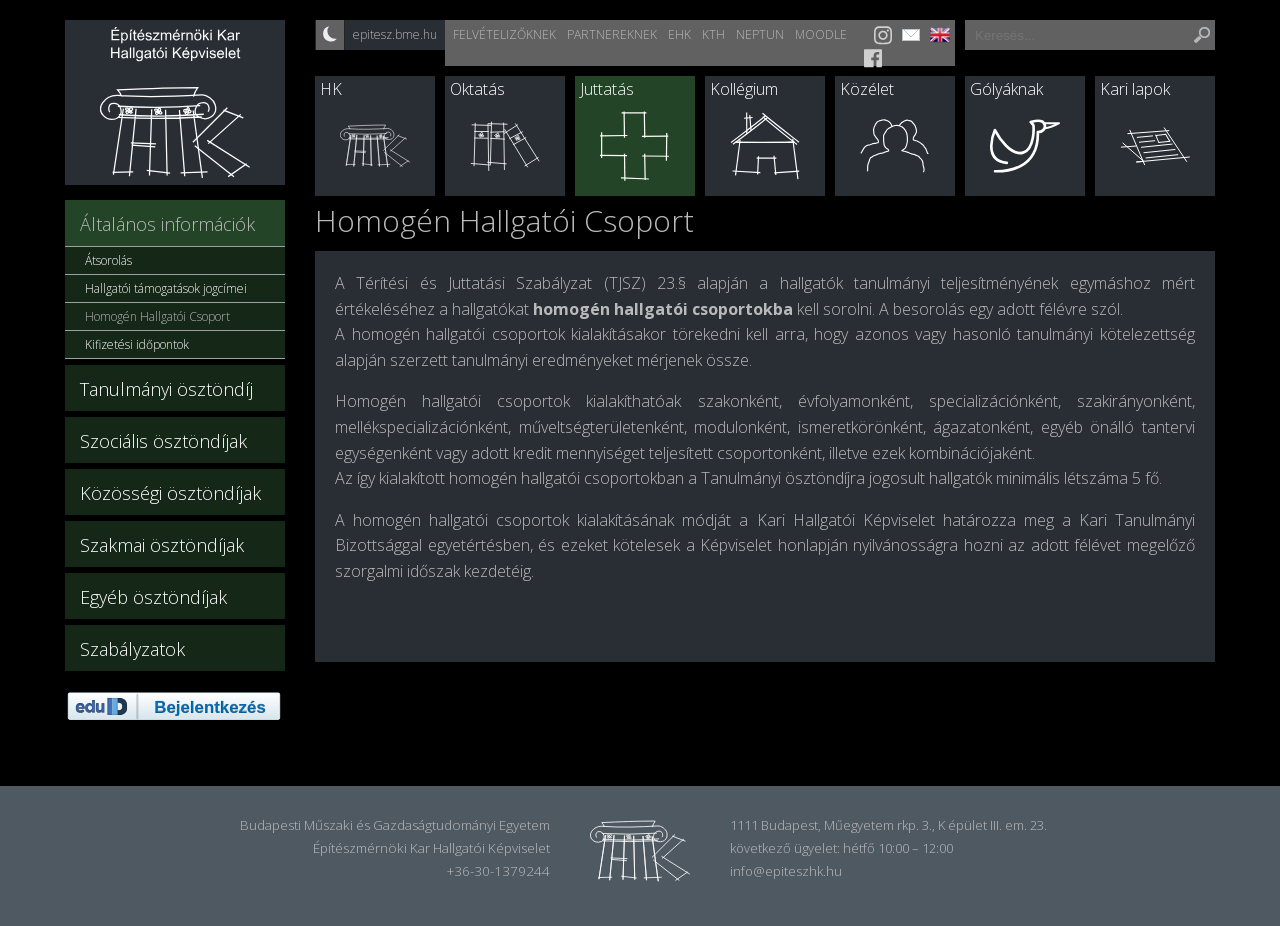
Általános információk (167, 224)
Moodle (821, 34)
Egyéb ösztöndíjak (153, 597)
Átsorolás (108, 260)
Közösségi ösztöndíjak (170, 493)
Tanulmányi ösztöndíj (166, 389)
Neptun (760, 34)
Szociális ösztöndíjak (163, 441)
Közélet (867, 89)
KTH (713, 34)
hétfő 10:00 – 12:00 (898, 848)
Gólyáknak (1006, 89)
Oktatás (477, 89)
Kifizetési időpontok (137, 344)
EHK (679, 34)
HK (331, 89)
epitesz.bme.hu (395, 34)
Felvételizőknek (504, 34)
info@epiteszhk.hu (786, 871)
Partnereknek (612, 34)
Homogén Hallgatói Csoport (157, 316)
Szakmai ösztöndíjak (162, 545)
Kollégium (744, 89)
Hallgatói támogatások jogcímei (166, 288)
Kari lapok (1135, 89)
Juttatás (607, 89)
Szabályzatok (132, 649)
